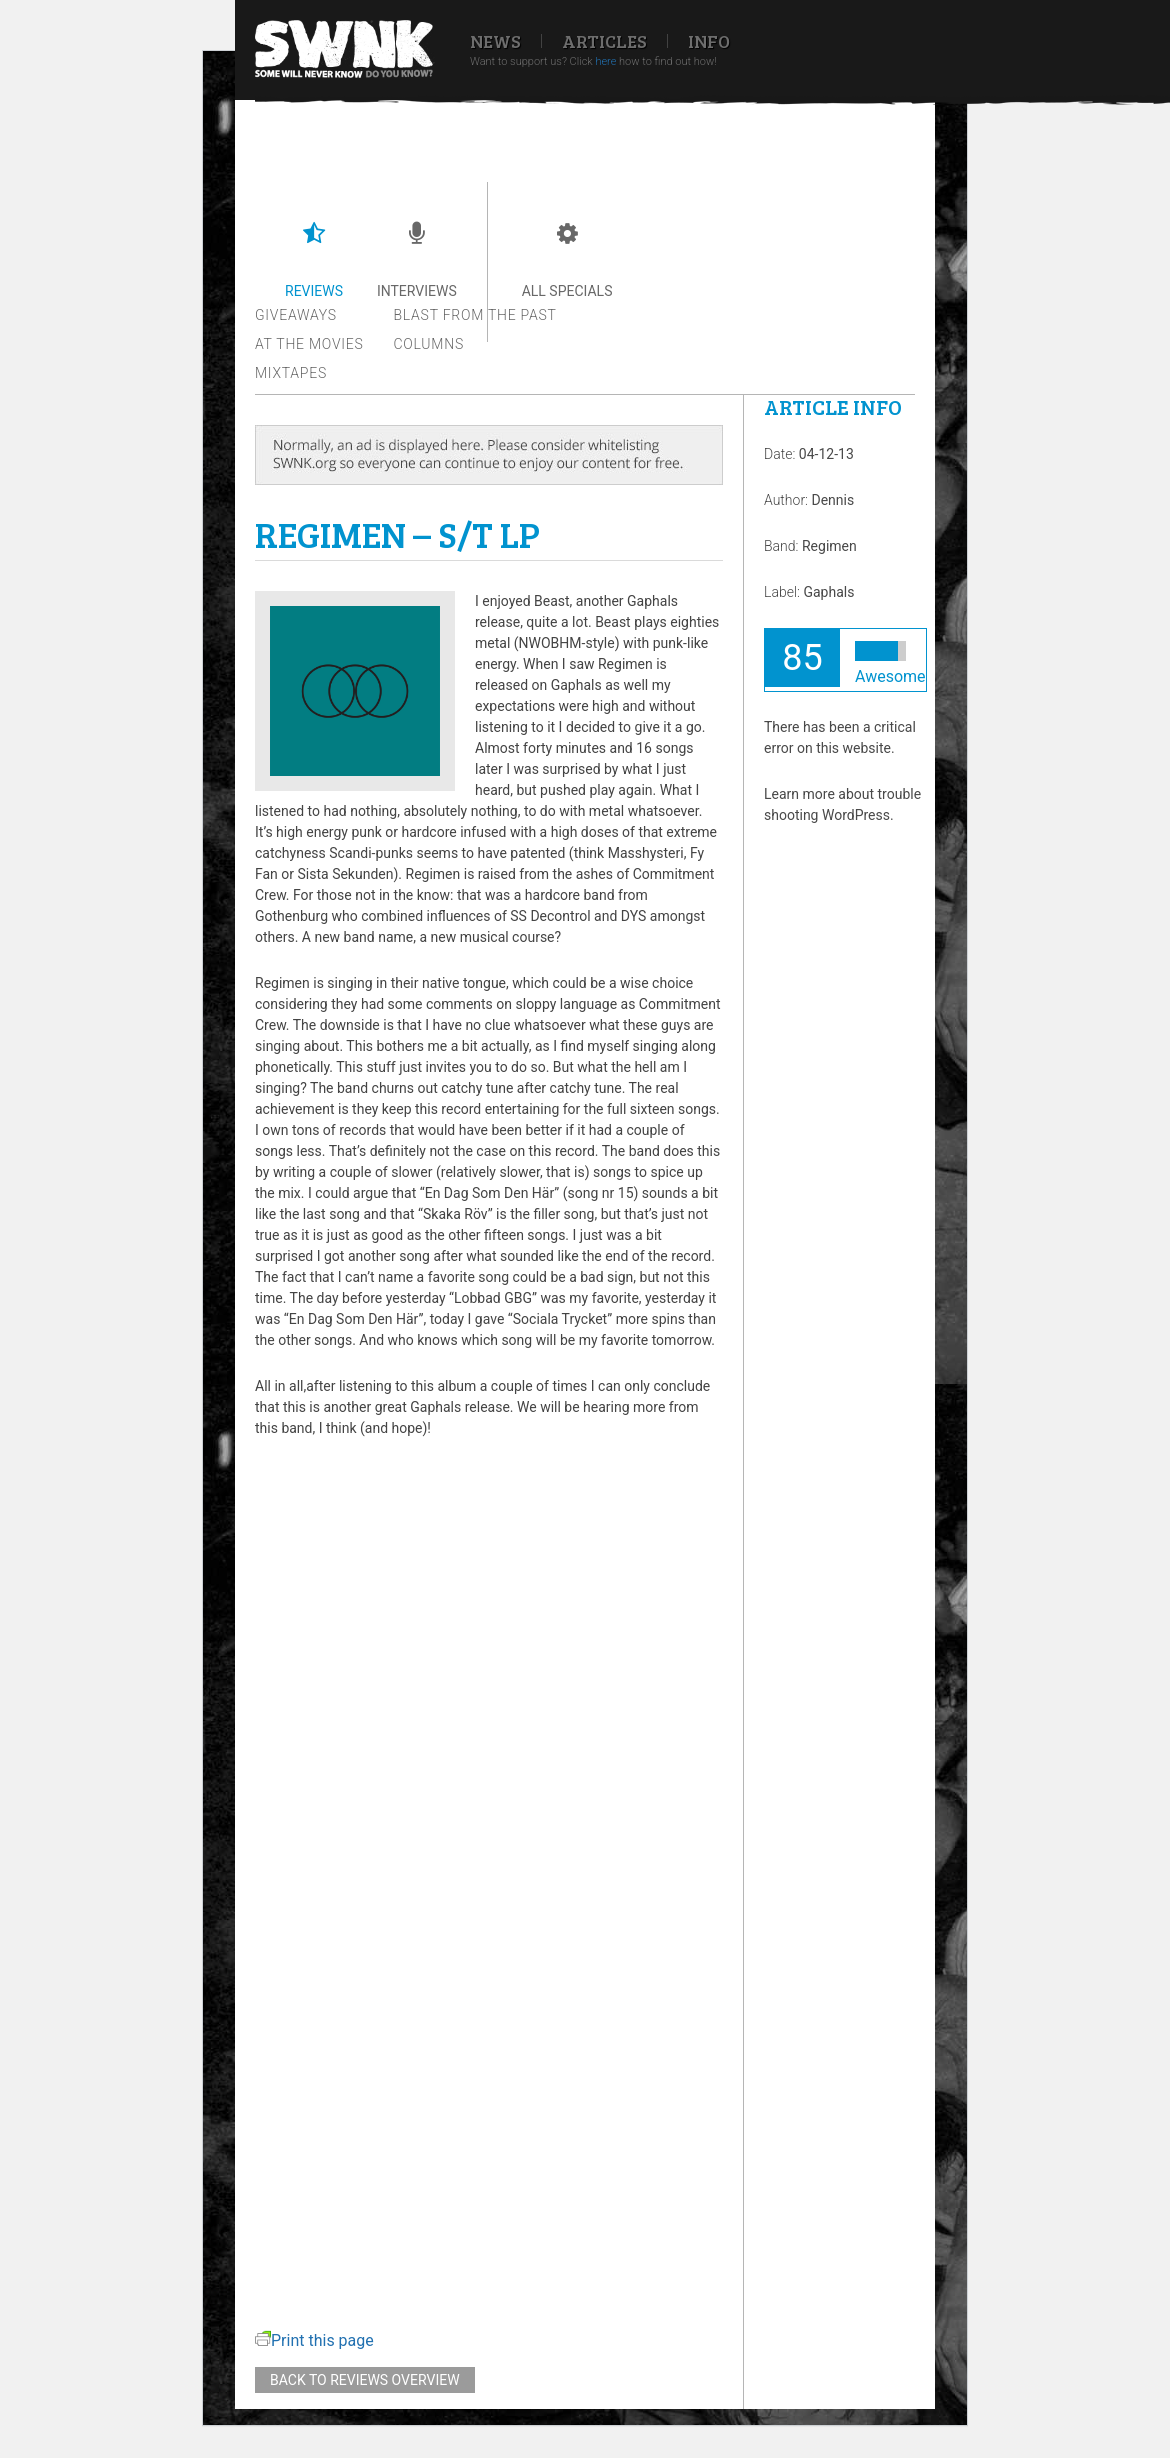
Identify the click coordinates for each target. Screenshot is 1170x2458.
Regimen (829, 546)
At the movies (309, 344)
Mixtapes (291, 373)
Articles (604, 41)
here (605, 61)
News (495, 41)
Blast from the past (475, 315)
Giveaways (296, 315)
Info (709, 41)
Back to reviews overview (365, 2380)
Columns (429, 344)
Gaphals (828, 592)
